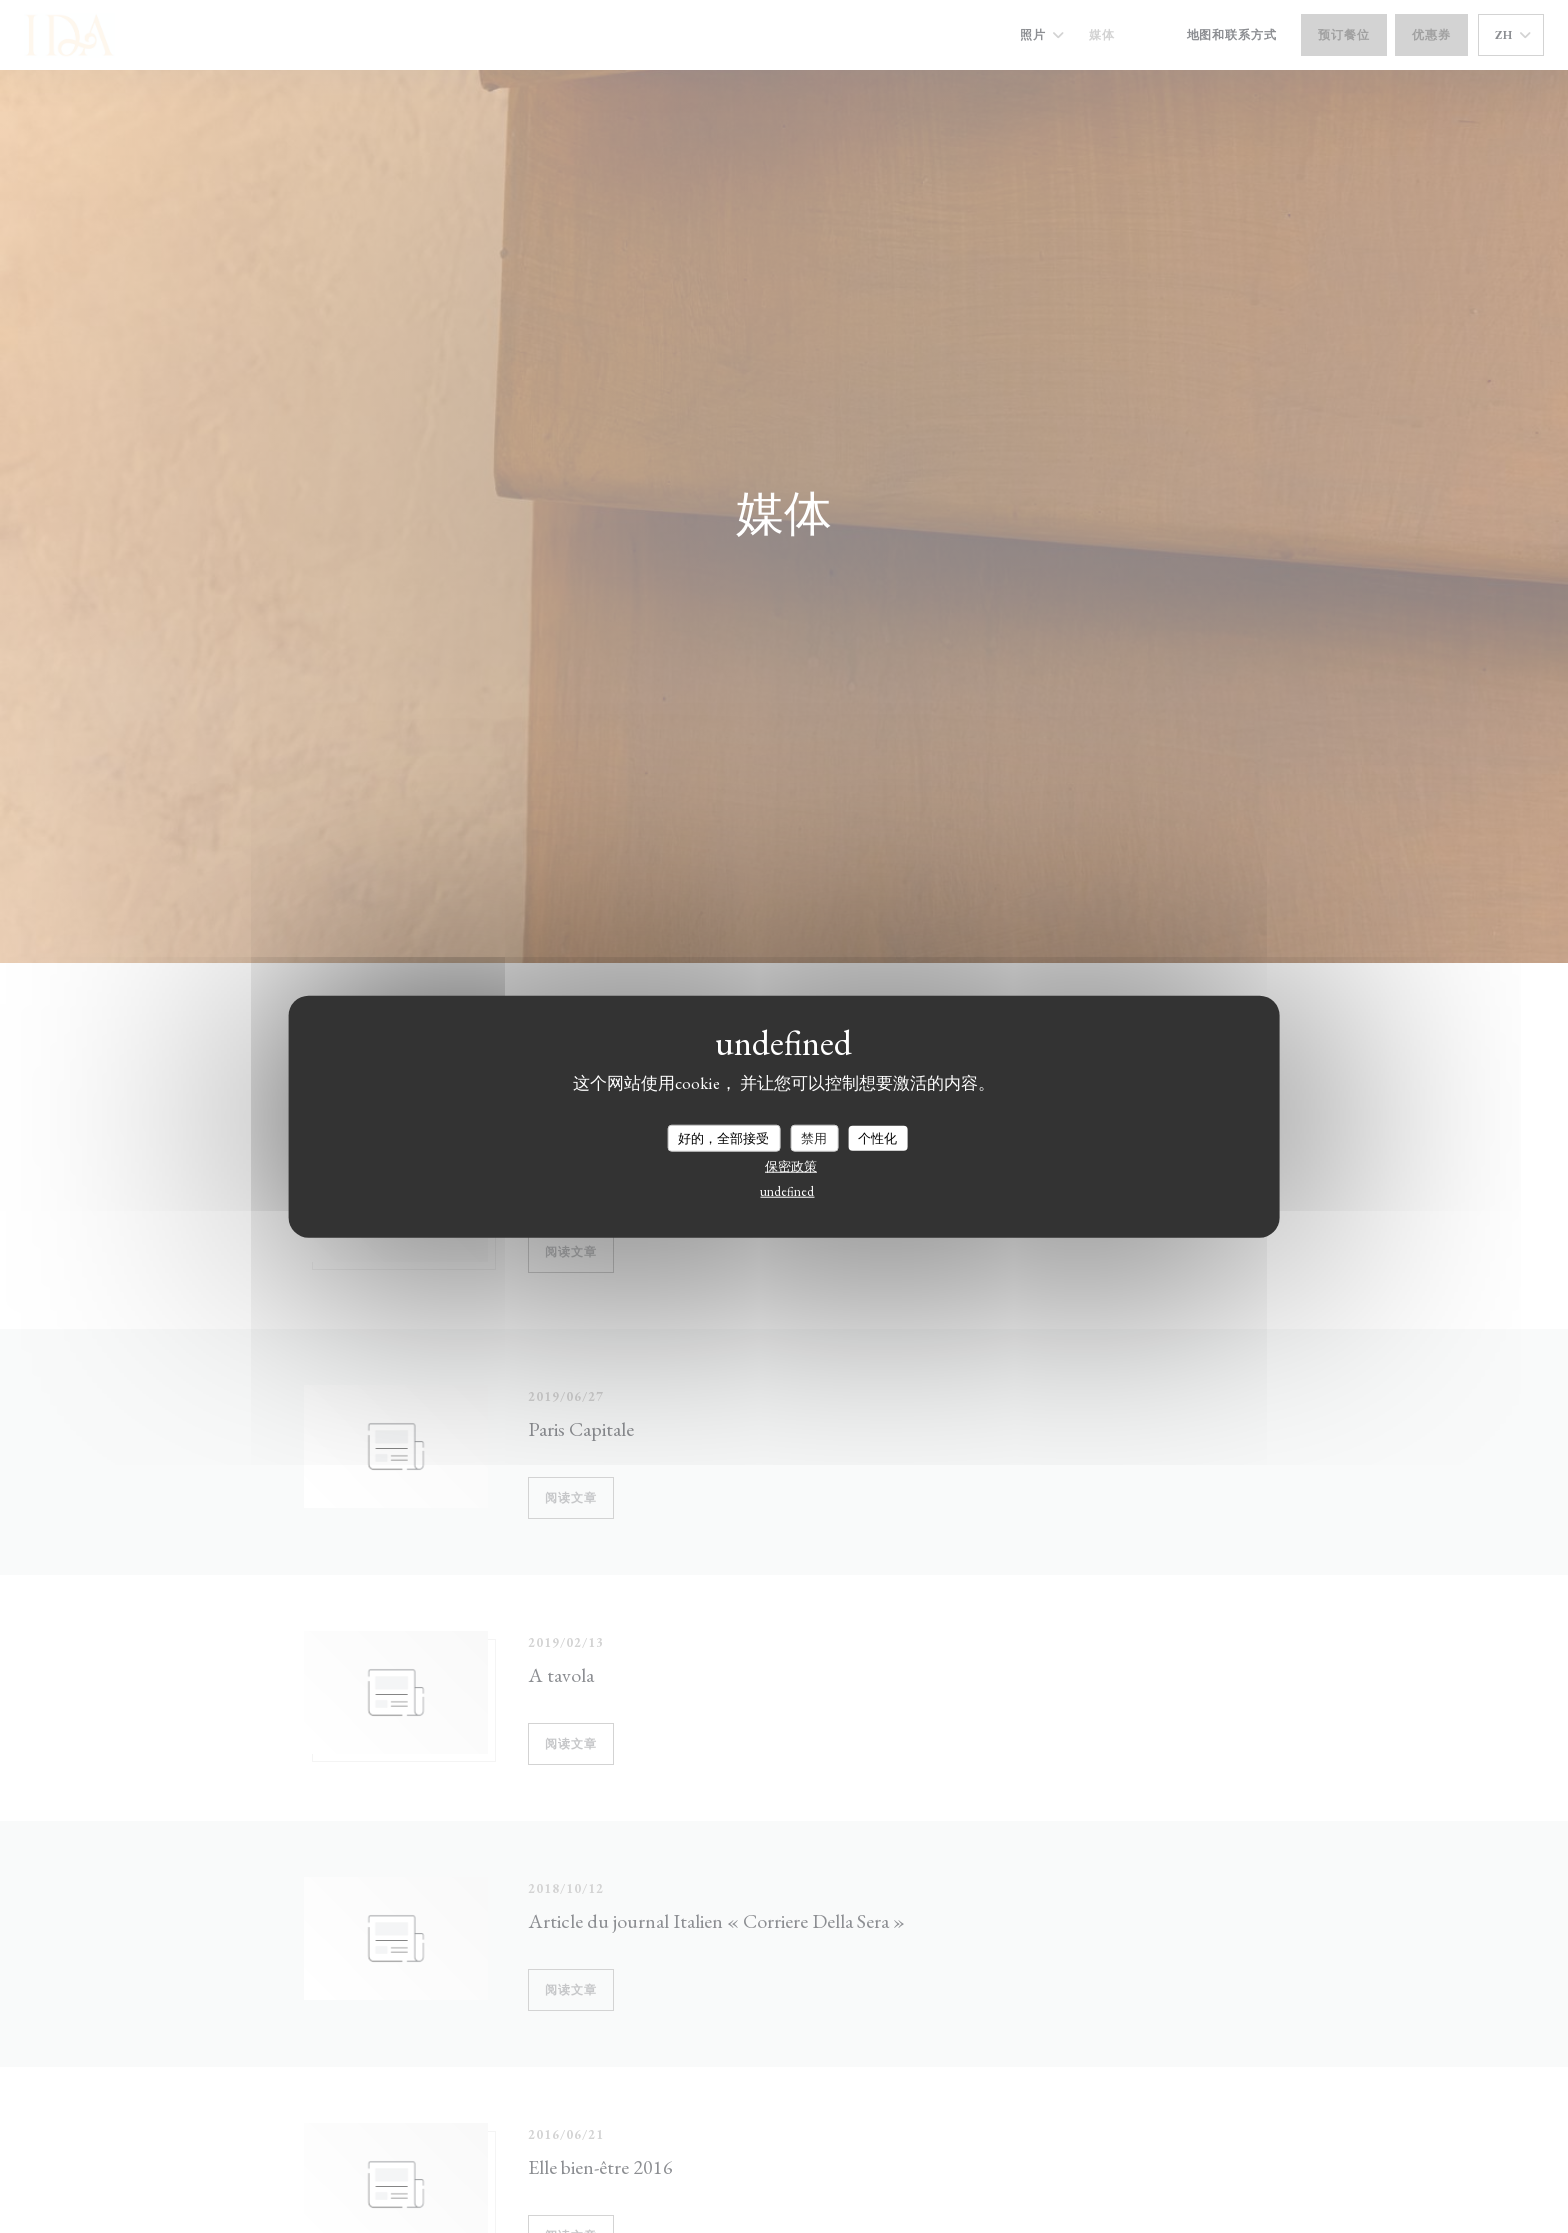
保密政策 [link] (791, 1166)
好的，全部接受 (723, 1137)
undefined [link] (787, 1191)
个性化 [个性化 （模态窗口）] (877, 1137)
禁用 (814, 1137)
